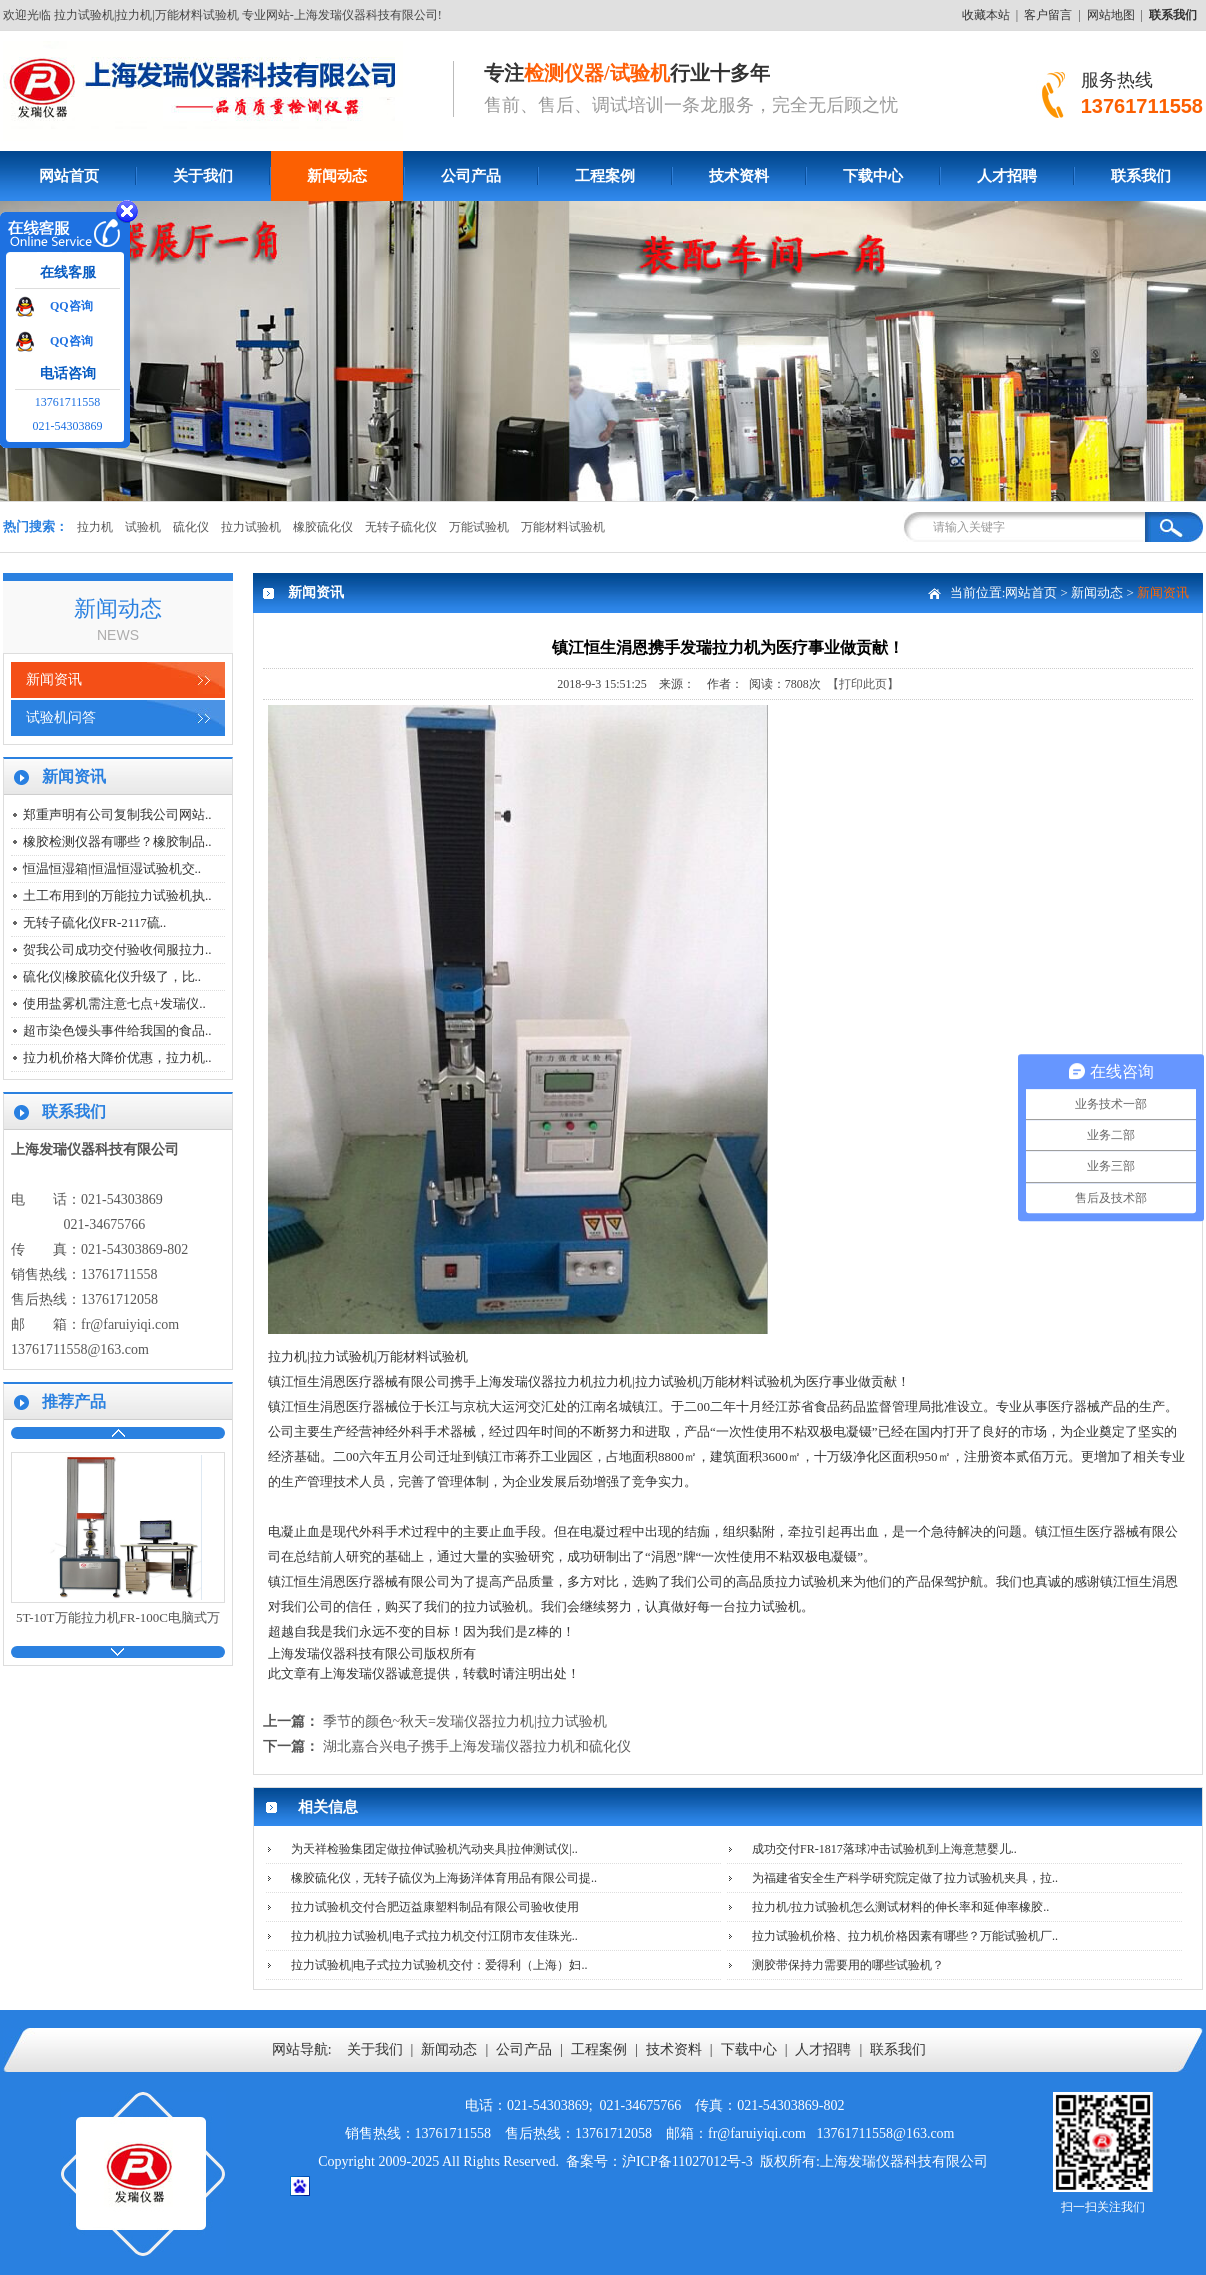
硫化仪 (191, 527)
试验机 (143, 527)
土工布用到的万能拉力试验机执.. (117, 895)
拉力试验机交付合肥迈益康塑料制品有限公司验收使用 (435, 1907)
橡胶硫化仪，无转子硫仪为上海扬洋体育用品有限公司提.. (444, 1878)
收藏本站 (986, 15)
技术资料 (739, 176)
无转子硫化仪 (401, 527)
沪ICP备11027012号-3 (687, 2161)
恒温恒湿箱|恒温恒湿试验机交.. (112, 868)
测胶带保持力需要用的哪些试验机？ (848, 1965)
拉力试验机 (251, 527)
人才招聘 (1007, 176)
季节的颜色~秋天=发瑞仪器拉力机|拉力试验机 (465, 1721)
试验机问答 (61, 717)
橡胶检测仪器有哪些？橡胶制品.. (117, 841)
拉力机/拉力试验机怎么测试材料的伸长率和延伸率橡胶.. (900, 1907)
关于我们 (203, 176)
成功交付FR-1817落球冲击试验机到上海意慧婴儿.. (884, 1849)
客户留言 (1048, 15)
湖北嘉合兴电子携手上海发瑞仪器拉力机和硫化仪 (477, 1746)
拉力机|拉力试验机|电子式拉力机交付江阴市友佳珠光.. (434, 1936)
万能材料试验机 (563, 527)
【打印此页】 (863, 684)
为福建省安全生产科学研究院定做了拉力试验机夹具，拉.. (905, 1878)
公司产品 (471, 176)
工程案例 (605, 176)
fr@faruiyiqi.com (130, 1324)
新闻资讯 (54, 679)
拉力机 (95, 527)
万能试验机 (479, 527)
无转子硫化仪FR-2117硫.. (94, 922)
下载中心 (873, 176)
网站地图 (1111, 15)
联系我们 (898, 2049)
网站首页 (69, 176)
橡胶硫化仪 (323, 527)
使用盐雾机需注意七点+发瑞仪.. (114, 1003)
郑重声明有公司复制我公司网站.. (117, 814)
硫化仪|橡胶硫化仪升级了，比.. (112, 976)
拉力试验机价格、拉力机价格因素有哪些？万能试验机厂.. (905, 1936)
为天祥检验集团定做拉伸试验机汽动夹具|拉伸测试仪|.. (434, 1849)
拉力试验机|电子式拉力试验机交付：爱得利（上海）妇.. (439, 1965)
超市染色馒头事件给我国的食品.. (117, 1030)
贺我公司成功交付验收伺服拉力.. (117, 949)
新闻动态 (337, 176)
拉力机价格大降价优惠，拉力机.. (117, 1057)
